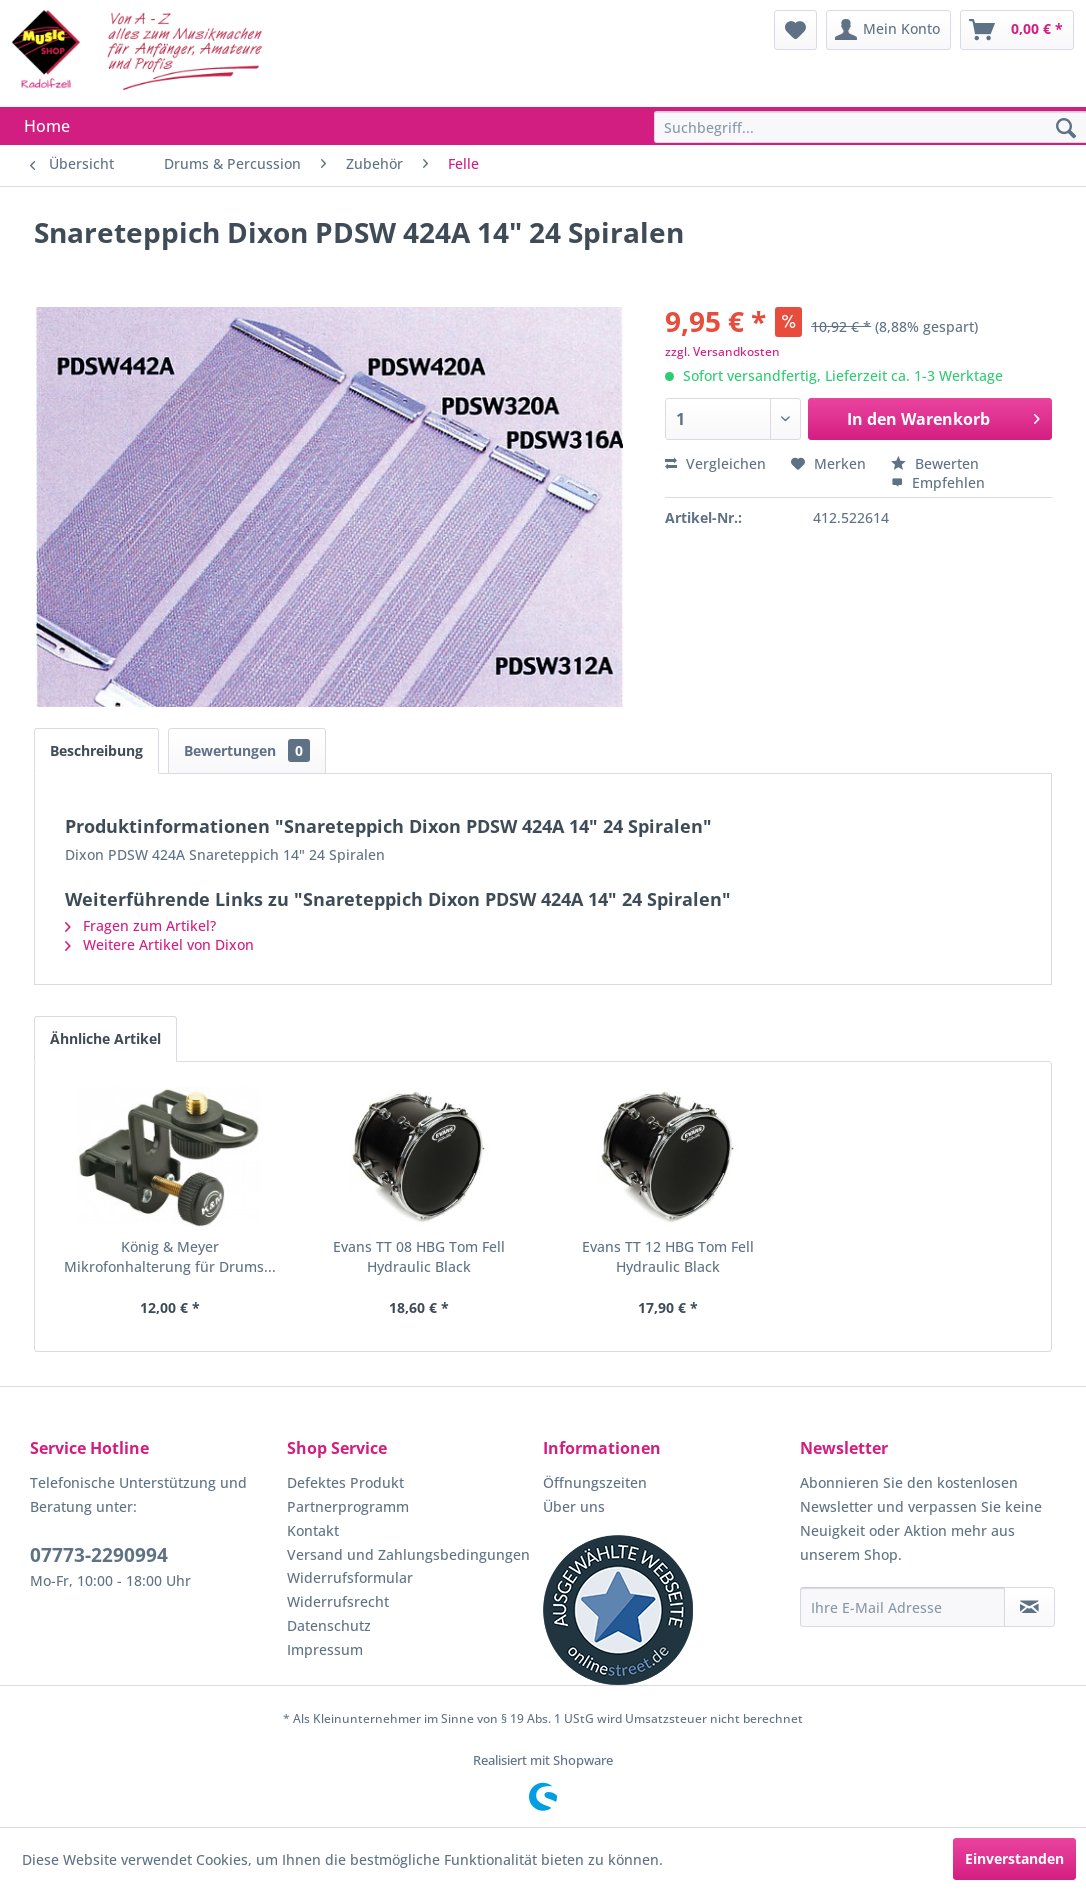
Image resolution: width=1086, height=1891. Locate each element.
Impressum (325, 1649)
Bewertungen (247, 750)
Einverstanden (1014, 1858)
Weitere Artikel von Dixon (159, 944)
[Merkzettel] (795, 30)
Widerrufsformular (350, 1577)
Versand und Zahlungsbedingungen (408, 1554)
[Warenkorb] (1017, 30)
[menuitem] (795, 30)
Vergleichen (715, 463)
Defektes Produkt (345, 1482)
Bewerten (935, 463)
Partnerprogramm (348, 1506)
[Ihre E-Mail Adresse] (902, 1607)
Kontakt (313, 1530)
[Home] (47, 126)
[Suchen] (1066, 129)
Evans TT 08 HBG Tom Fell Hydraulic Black (419, 1256)
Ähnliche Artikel (105, 1038)
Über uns (574, 1506)
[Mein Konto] (888, 30)
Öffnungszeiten (595, 1482)
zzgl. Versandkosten (722, 351)
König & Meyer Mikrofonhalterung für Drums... (170, 1256)
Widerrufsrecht (338, 1601)
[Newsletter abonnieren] (1029, 1607)
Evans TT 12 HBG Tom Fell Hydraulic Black (668, 1256)
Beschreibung (96, 750)
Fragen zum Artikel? (140, 925)
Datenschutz (329, 1625)
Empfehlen (938, 482)
